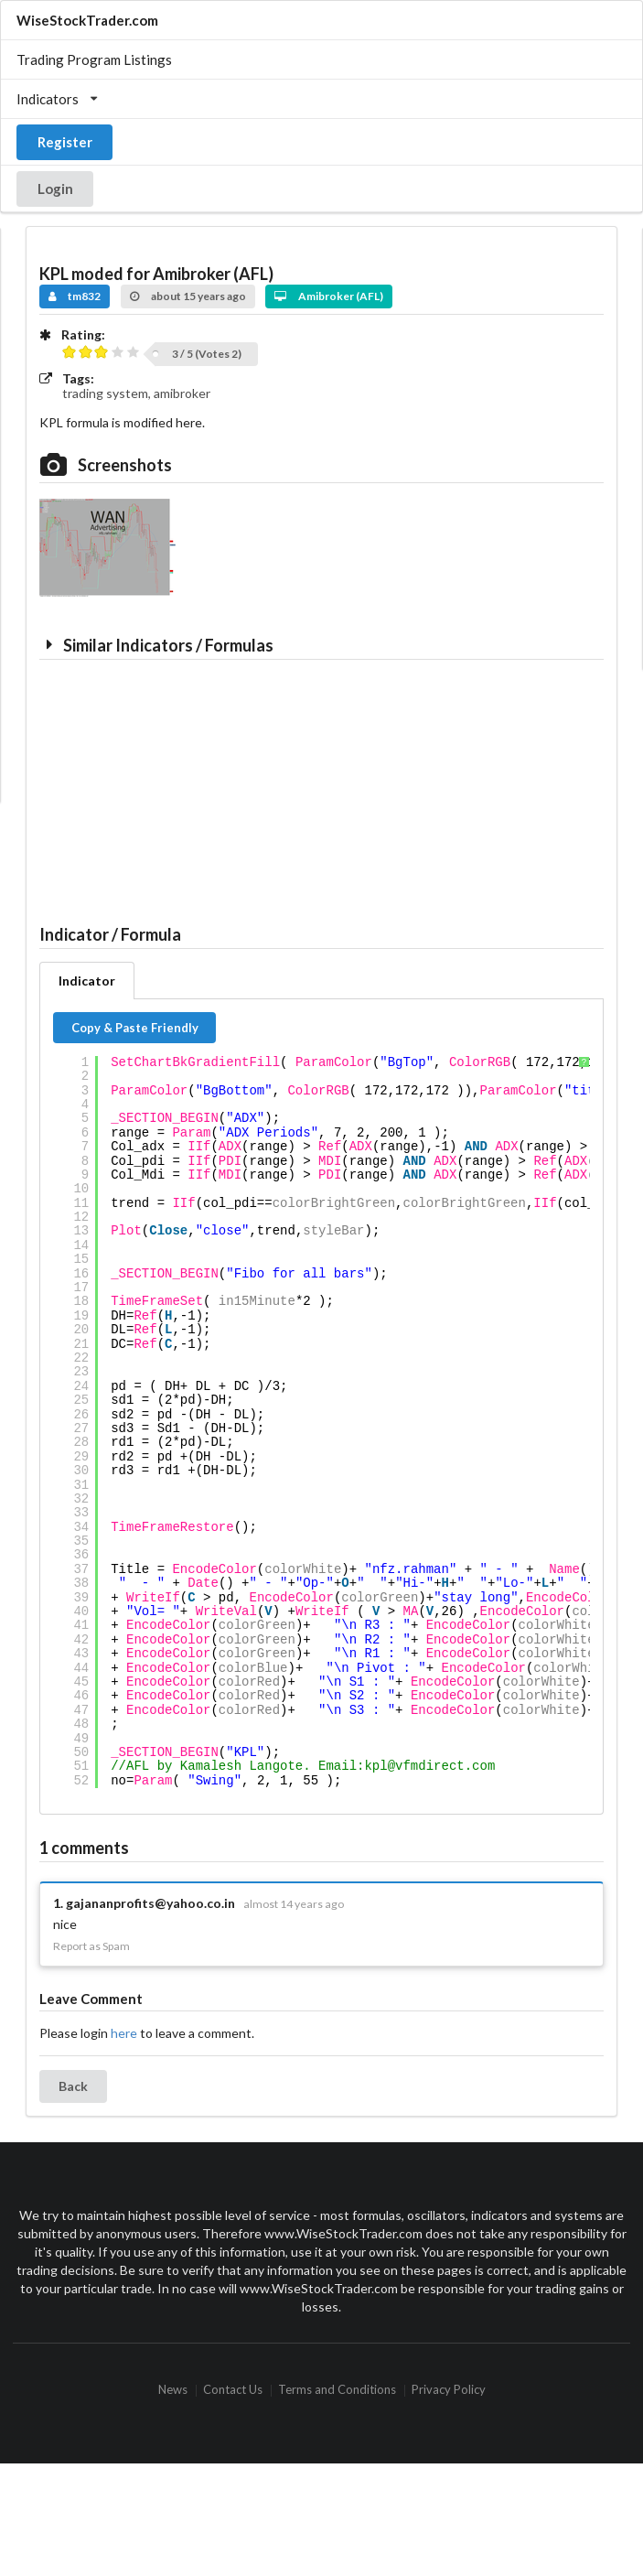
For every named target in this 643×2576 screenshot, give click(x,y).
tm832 (75, 296)
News (173, 2391)
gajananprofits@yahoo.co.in (150, 1903)
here (124, 2033)
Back (73, 2086)
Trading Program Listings (94, 59)
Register (65, 142)
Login (55, 188)
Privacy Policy (449, 2391)
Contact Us (233, 2391)
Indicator (87, 980)
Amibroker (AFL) (328, 296)
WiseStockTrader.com (87, 20)
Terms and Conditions (337, 2391)
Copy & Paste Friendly (134, 1027)
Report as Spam (91, 1946)
